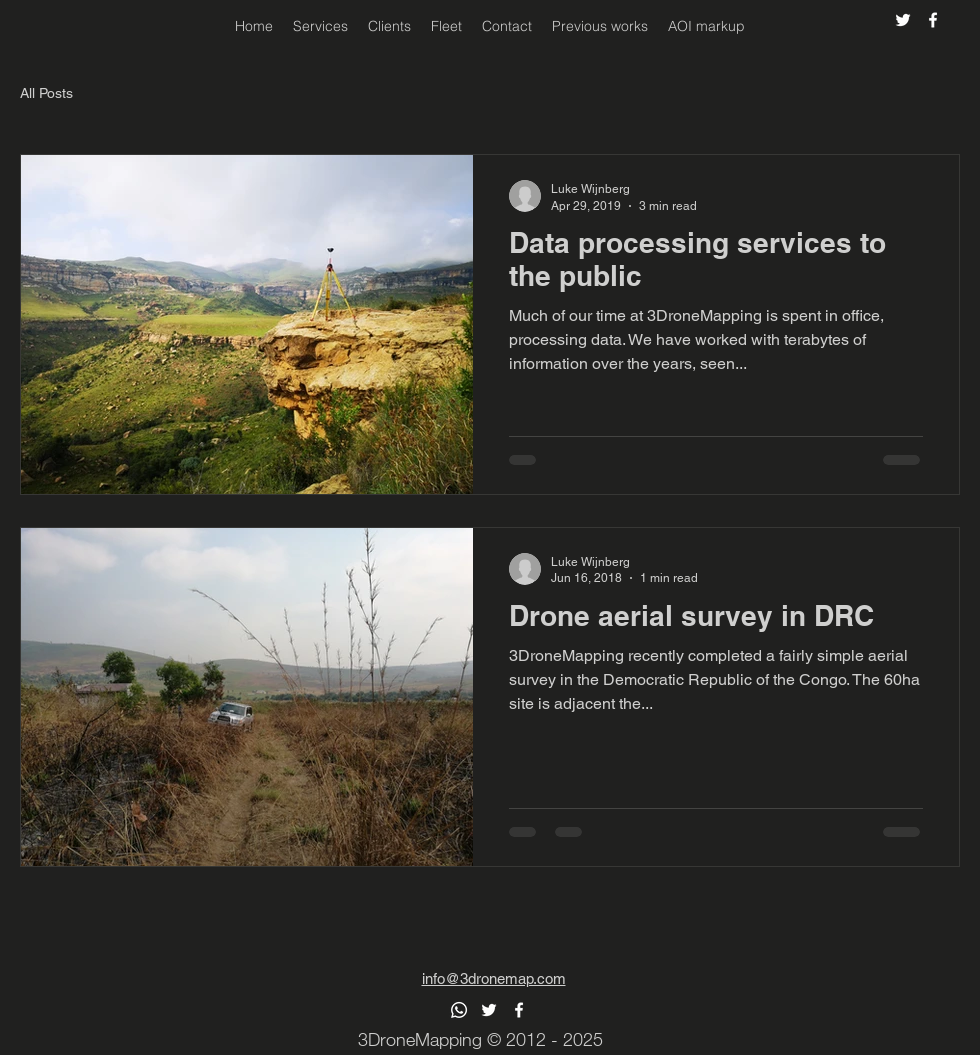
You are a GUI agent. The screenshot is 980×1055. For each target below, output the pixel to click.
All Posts (46, 93)
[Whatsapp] (459, 1010)
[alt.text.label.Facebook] (933, 20)
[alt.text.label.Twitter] (903, 20)
